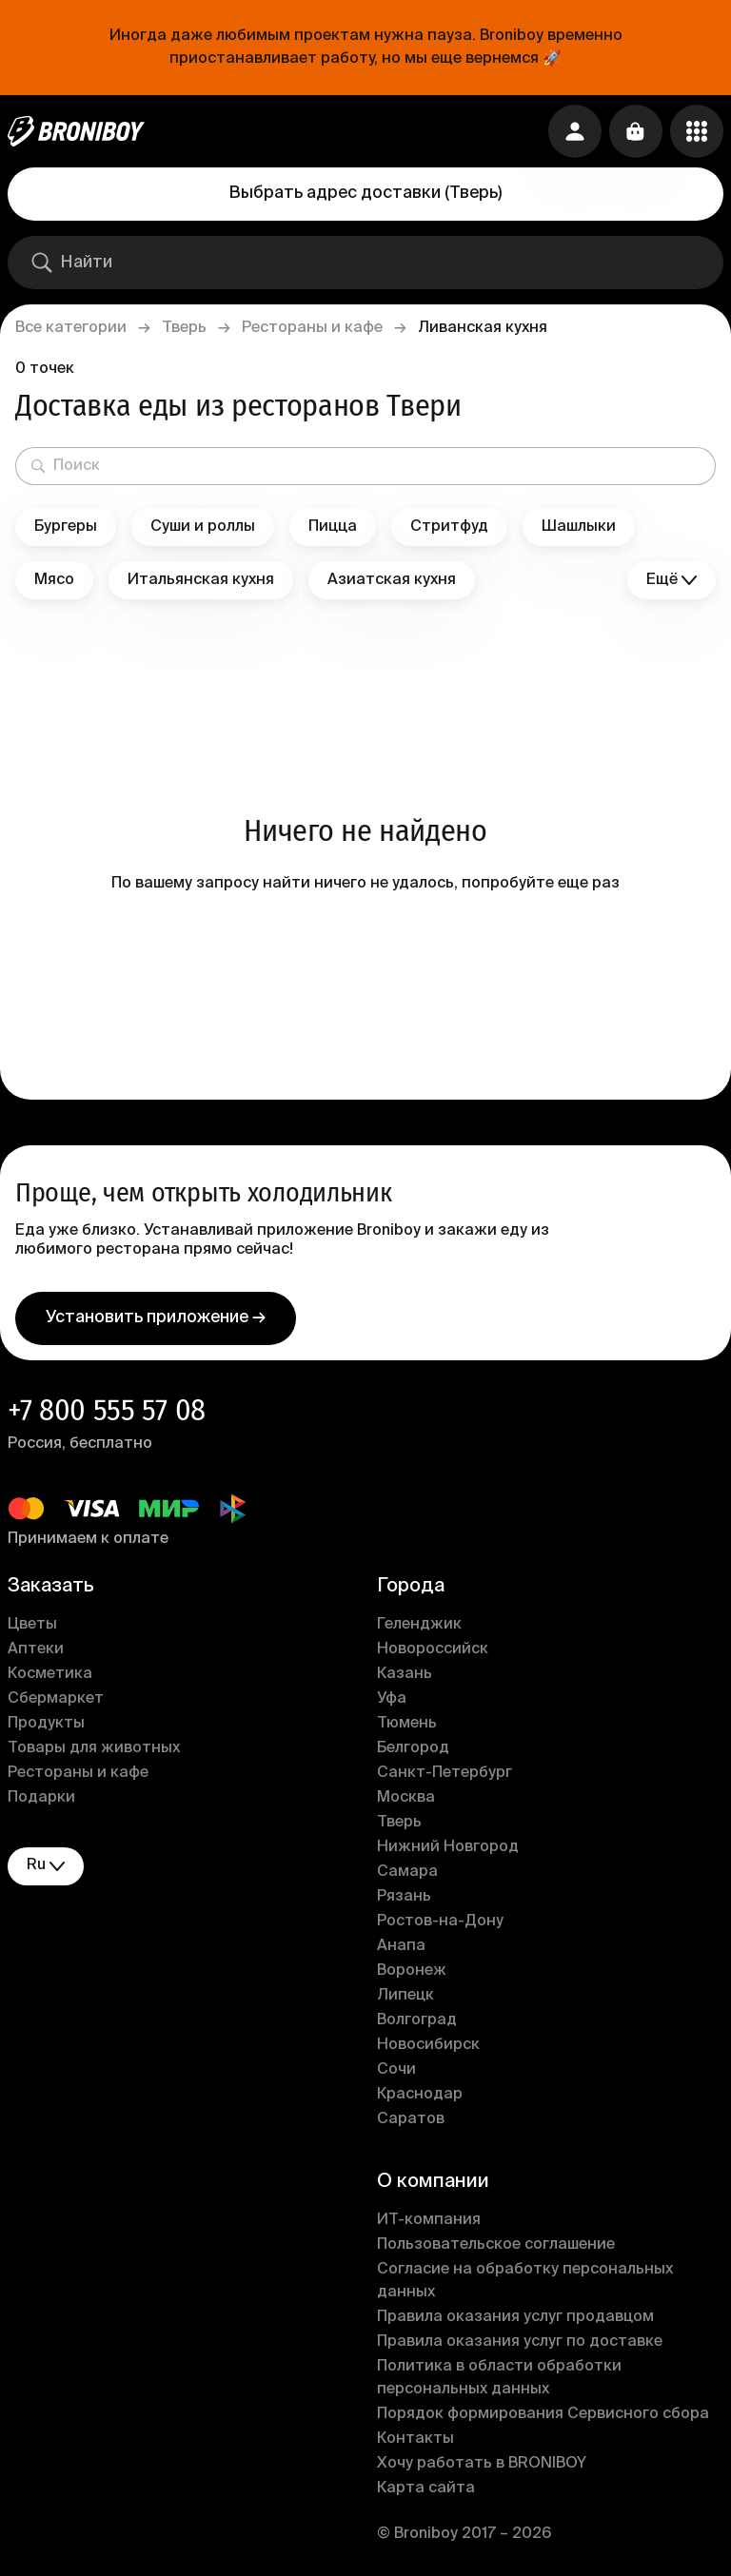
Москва (406, 1797)
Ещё (671, 581)
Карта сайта (426, 2488)
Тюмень (407, 1723)
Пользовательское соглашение (496, 2245)
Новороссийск (432, 1649)
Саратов (411, 2119)
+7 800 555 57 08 (107, 1410)
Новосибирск (428, 2045)
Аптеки (36, 1649)
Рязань (404, 1896)
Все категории (71, 328)
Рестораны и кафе (312, 328)
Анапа (401, 1946)
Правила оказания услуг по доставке (519, 2342)
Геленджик (419, 1624)
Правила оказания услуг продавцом (515, 2317)
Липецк (405, 1995)
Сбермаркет (56, 1699)
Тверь (184, 328)
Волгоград (417, 2020)
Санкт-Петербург (444, 1773)
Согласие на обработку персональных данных (525, 2281)
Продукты (46, 1723)
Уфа (391, 1699)
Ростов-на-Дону (440, 1921)
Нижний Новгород (448, 1847)
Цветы (32, 1624)
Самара (407, 1872)
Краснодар (420, 2094)
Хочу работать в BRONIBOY (481, 2463)
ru (46, 1866)
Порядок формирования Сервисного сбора (543, 2414)
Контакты (415, 2439)
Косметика (50, 1674)
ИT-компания (429, 2220)
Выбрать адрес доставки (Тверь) (365, 193)
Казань (404, 1674)
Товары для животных (94, 1748)
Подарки (41, 1797)
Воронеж (411, 1971)
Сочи (396, 2070)
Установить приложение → (156, 1317)
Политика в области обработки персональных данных (499, 2378)
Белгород (413, 1748)
